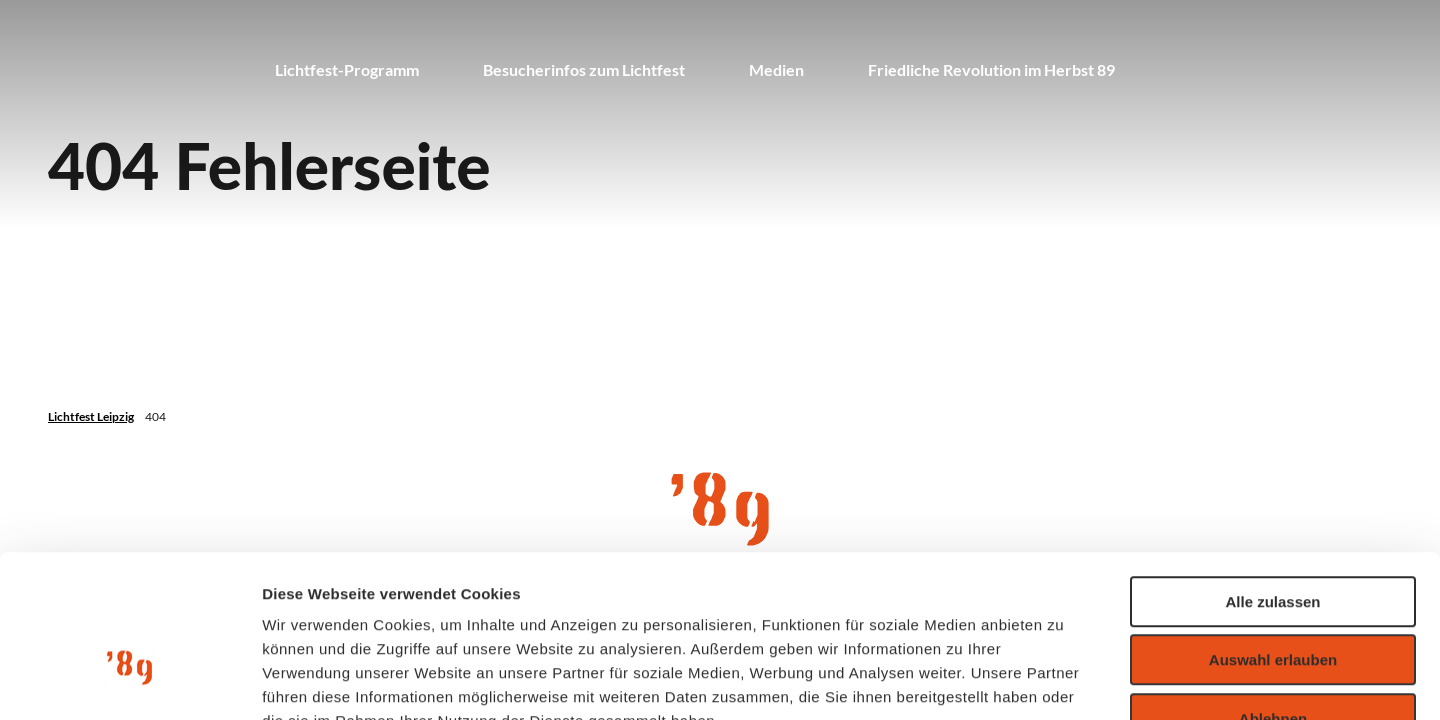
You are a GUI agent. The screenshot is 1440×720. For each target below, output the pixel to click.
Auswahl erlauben (1273, 534)
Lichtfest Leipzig (91, 416)
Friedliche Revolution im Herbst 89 (991, 69)
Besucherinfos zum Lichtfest (584, 69)
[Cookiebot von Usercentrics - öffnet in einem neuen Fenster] (129, 681)
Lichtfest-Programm (347, 69)
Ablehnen (1273, 592)
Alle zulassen (1272, 475)
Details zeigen (1063, 680)
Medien (776, 69)
